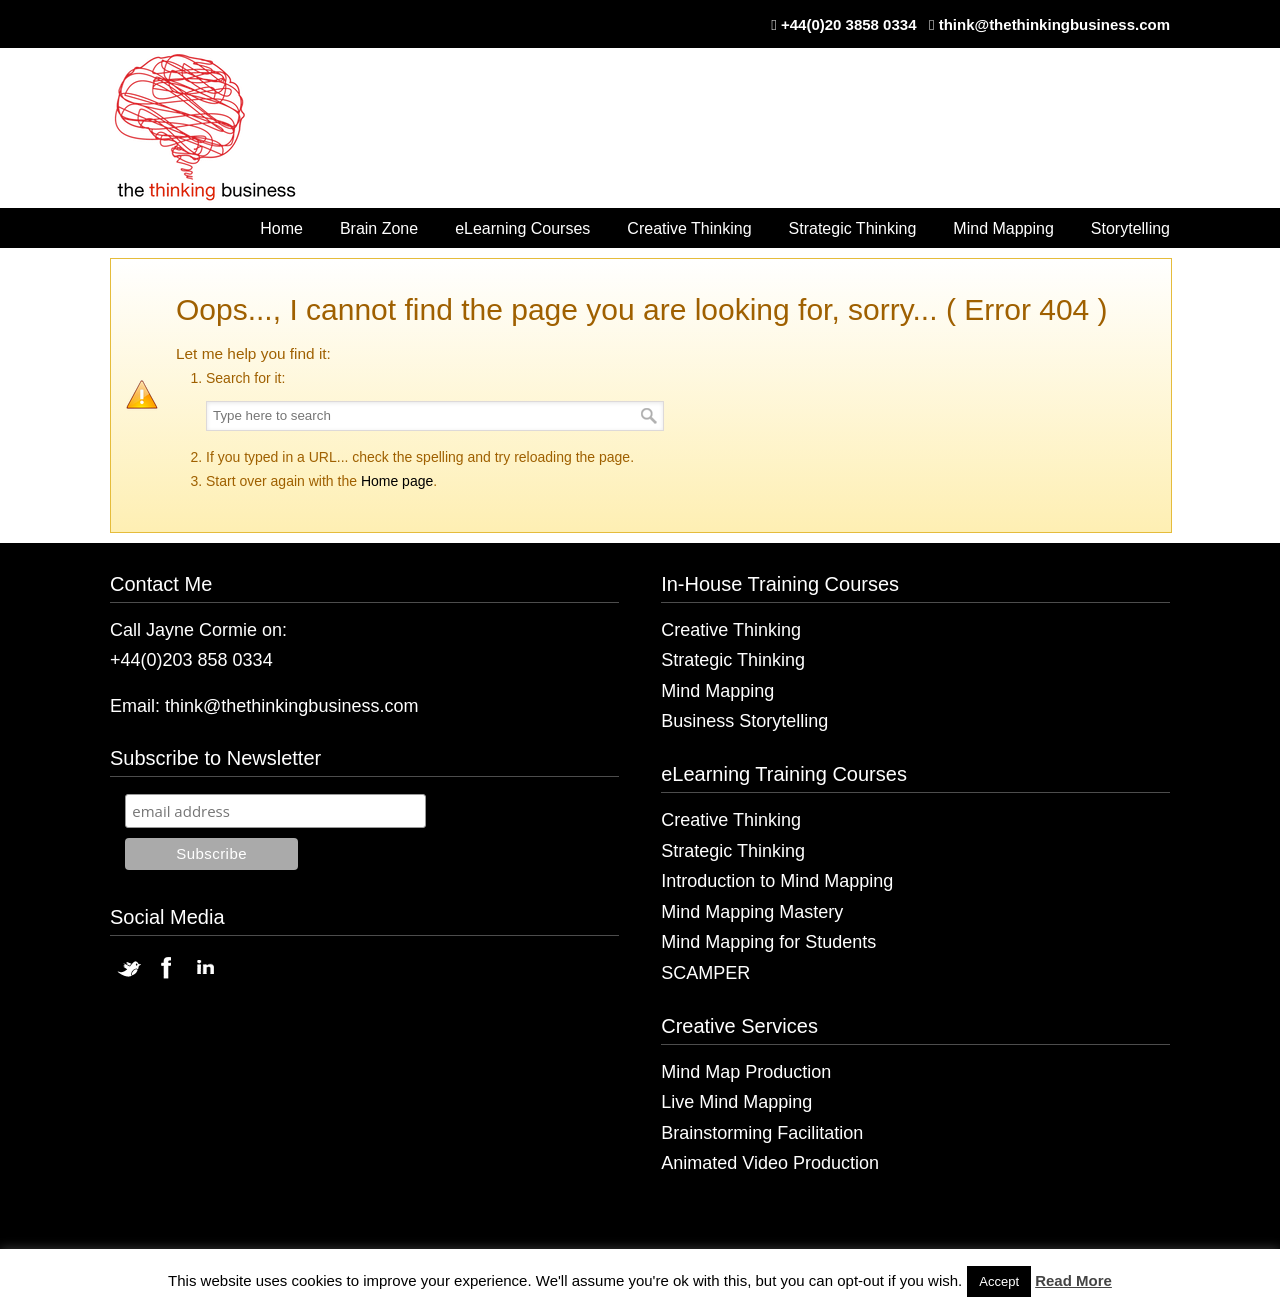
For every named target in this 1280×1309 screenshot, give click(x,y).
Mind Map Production (746, 1072)
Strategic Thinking (733, 660)
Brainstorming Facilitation (762, 1133)
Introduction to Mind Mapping (777, 881)
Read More (1073, 1280)
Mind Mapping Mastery (752, 912)
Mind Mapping (717, 691)
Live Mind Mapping (736, 1102)
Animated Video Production (770, 1163)
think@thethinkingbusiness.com (1054, 24)
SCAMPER (705, 973)
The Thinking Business (215, 129)
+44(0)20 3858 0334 (849, 24)
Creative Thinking (731, 630)
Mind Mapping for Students (768, 942)
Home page (397, 481)
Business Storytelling (744, 721)
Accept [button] (999, 1281)
